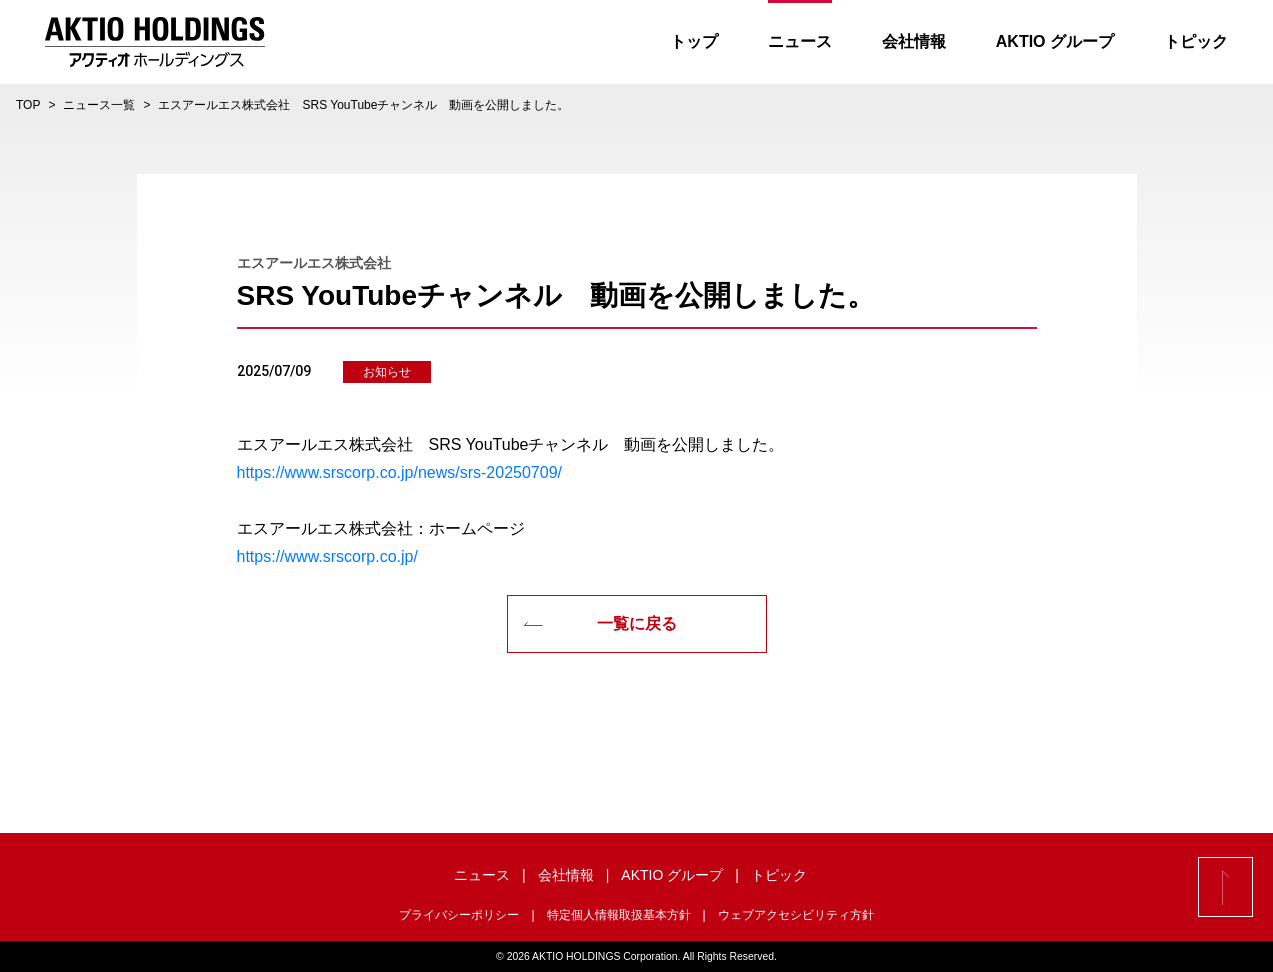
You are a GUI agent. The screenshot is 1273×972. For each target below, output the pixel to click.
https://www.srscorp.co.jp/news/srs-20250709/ (399, 472)
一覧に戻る (600, 623)
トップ (694, 41)
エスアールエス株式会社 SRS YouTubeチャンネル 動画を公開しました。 (363, 105)
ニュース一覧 (99, 105)
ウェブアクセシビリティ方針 (796, 915)
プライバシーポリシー (459, 915)
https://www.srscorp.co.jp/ (327, 556)
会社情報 (914, 41)
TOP (28, 105)
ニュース (800, 41)
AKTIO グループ (1055, 41)
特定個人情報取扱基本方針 (619, 915)
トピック (1196, 41)
